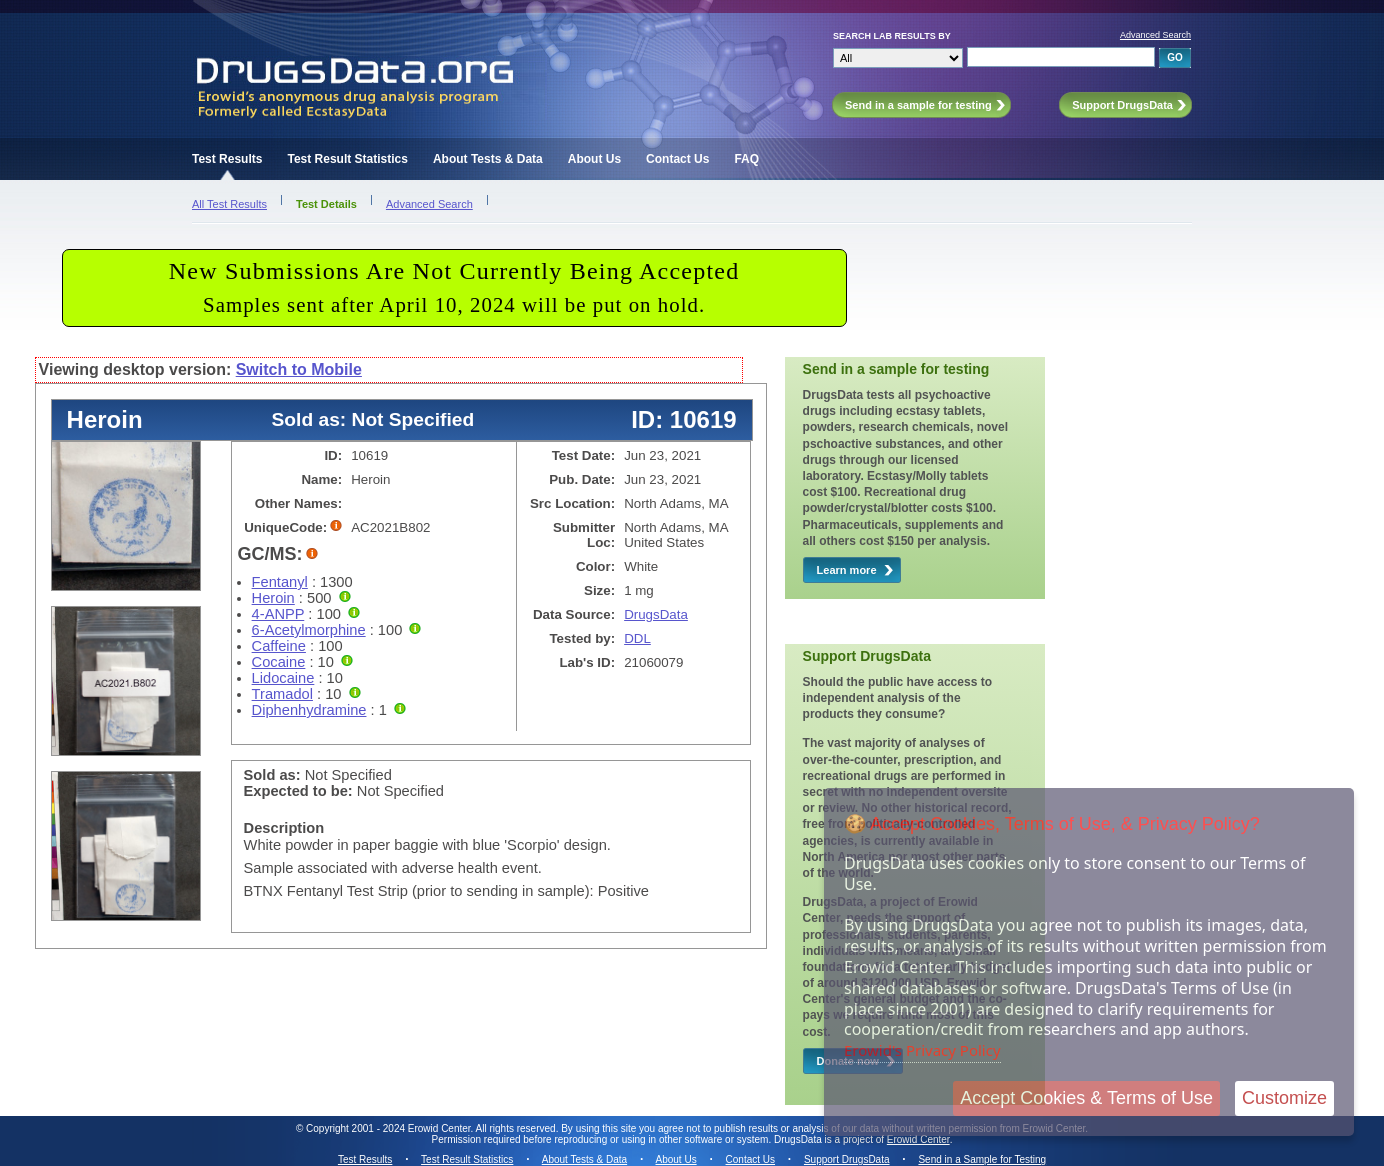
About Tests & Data (488, 159)
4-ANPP (278, 614)
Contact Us (677, 159)
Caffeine (279, 646)
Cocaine (279, 662)
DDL (637, 638)
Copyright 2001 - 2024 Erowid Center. (389, 1128)
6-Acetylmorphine (309, 630)
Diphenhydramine (309, 710)
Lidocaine (283, 678)
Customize (1284, 1098)
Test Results (227, 159)
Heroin (273, 598)
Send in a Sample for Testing (982, 1159)
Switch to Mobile (299, 369)
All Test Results (229, 204)
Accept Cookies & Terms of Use (1086, 1098)
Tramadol (282, 694)
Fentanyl (280, 582)
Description (284, 828)
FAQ (746, 159)
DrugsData (656, 614)
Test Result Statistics (347, 159)
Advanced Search (1155, 35)
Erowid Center (918, 1139)
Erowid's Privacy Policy (922, 1050)
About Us (594, 159)
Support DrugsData (847, 1159)
